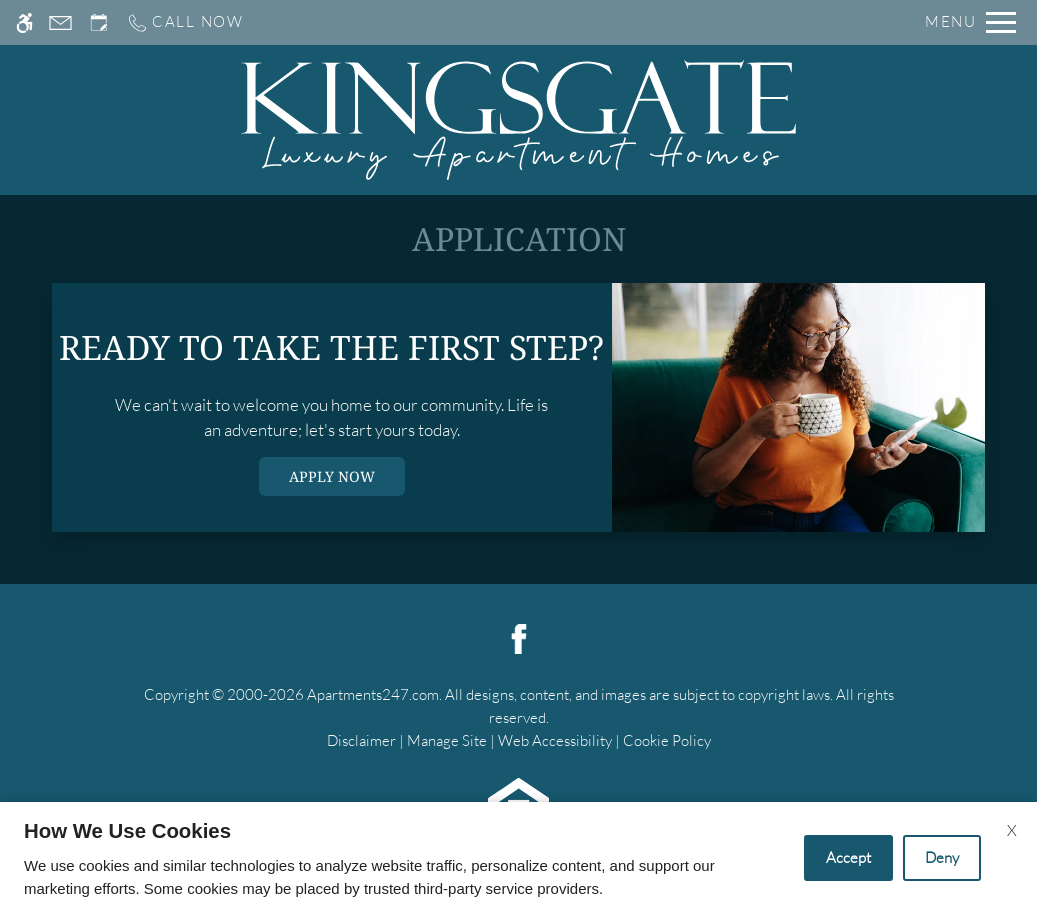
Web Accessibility (555, 740)
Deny (942, 857)
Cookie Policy (667, 740)
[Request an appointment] (99, 22)
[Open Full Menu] (970, 22)
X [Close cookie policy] (1012, 830)
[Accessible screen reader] (24, 22)
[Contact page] (60, 22)
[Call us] (185, 22)
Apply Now (332, 476)
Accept (848, 857)
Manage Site (447, 740)
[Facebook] (519, 636)
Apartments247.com (373, 694)
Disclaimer (361, 740)
